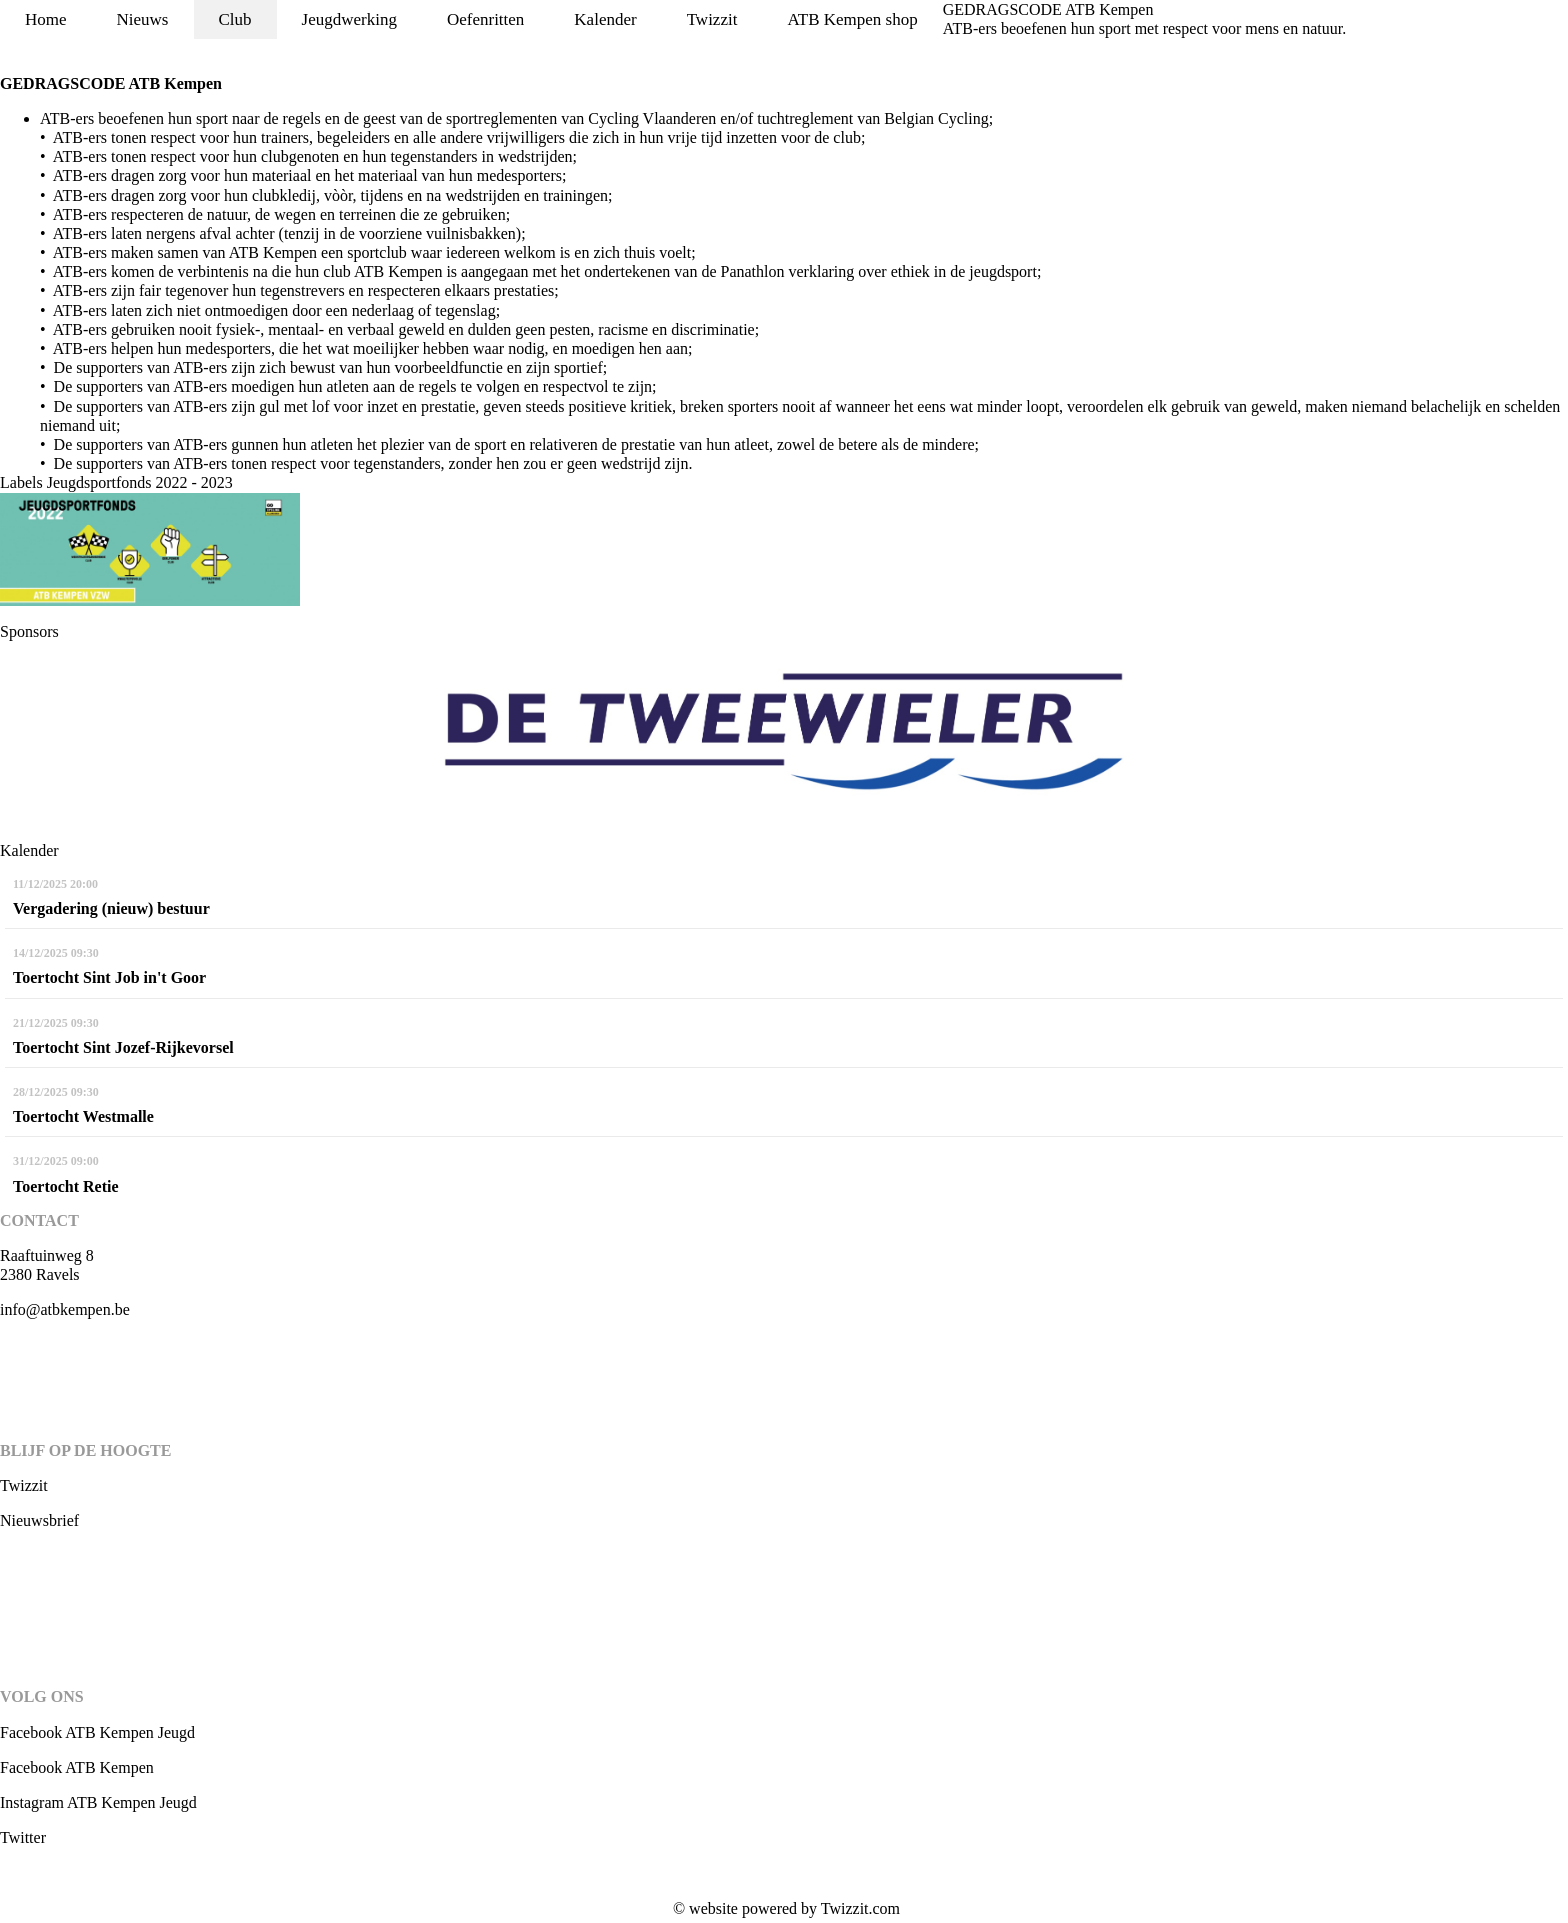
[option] (784, 741)
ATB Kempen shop (852, 19)
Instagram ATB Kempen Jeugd (98, 1802)
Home (46, 19)
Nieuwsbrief (39, 1520)
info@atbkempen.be (65, 1309)
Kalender (605, 19)
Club (235, 19)
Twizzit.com (860, 1908)
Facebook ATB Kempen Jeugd (97, 1732)
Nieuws (143, 19)
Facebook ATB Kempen (77, 1767)
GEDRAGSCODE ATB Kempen (1048, 9)
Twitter (23, 1837)
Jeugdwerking (349, 19)
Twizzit (712, 19)
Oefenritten (485, 19)
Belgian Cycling (936, 118)
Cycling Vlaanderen (652, 118)
